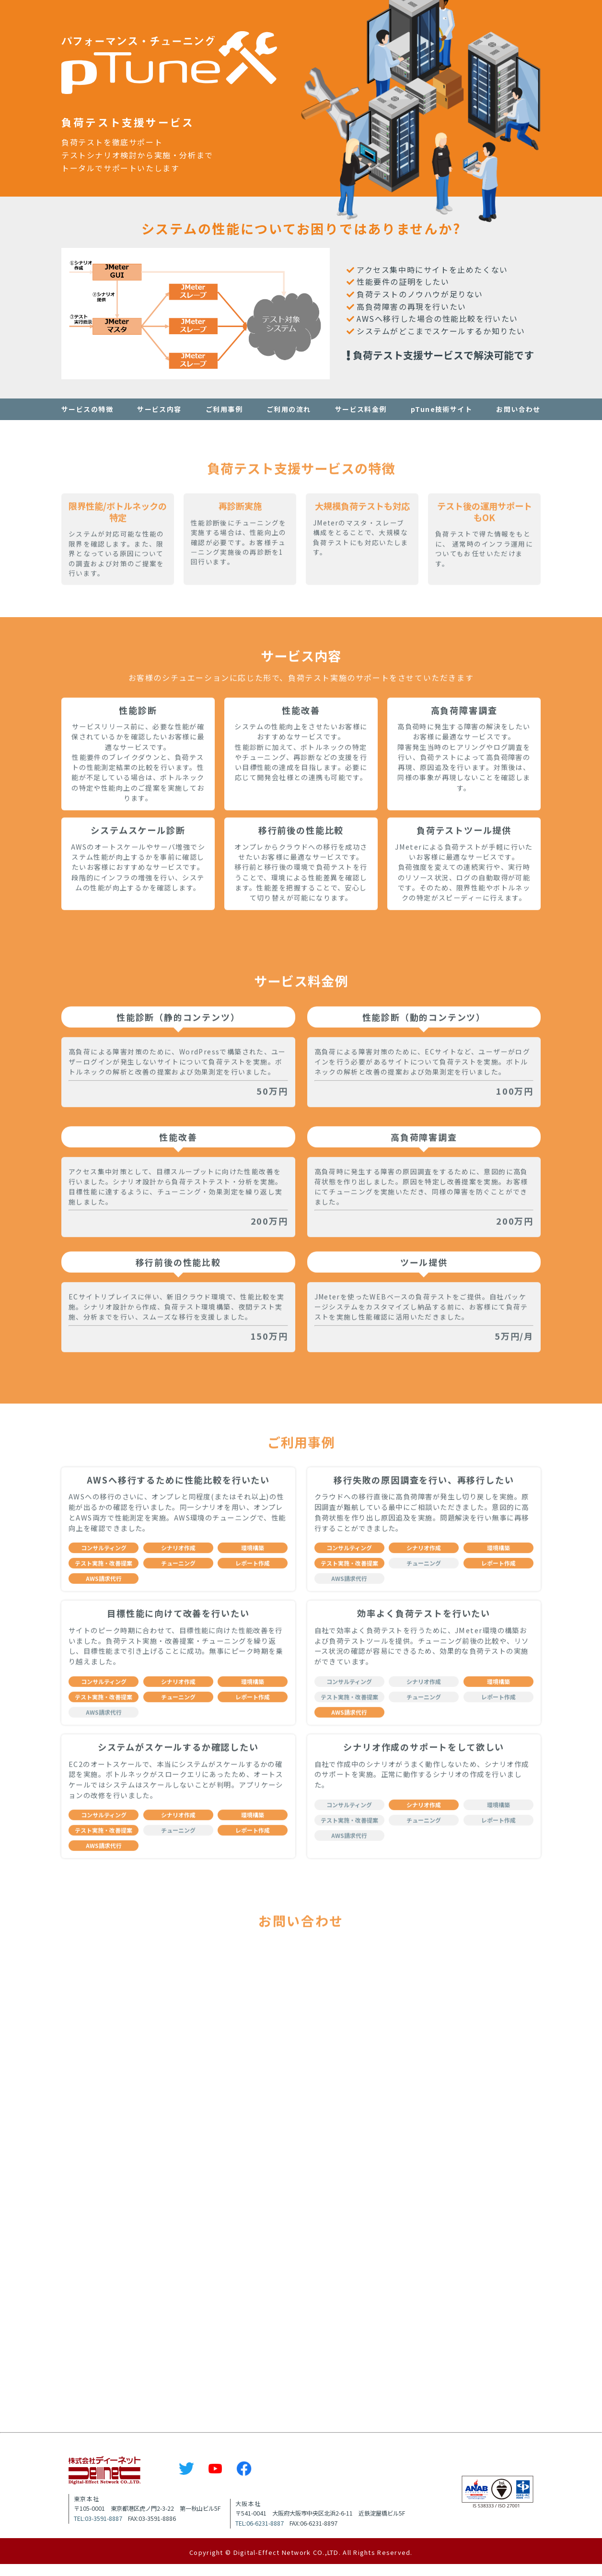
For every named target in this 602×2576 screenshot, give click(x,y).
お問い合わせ (518, 409)
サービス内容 (159, 409)
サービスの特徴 (87, 409)
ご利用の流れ (288, 409)
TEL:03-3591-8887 (98, 2530)
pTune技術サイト (441, 409)
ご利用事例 (224, 409)
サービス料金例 (361, 409)
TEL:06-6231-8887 (259, 2535)
